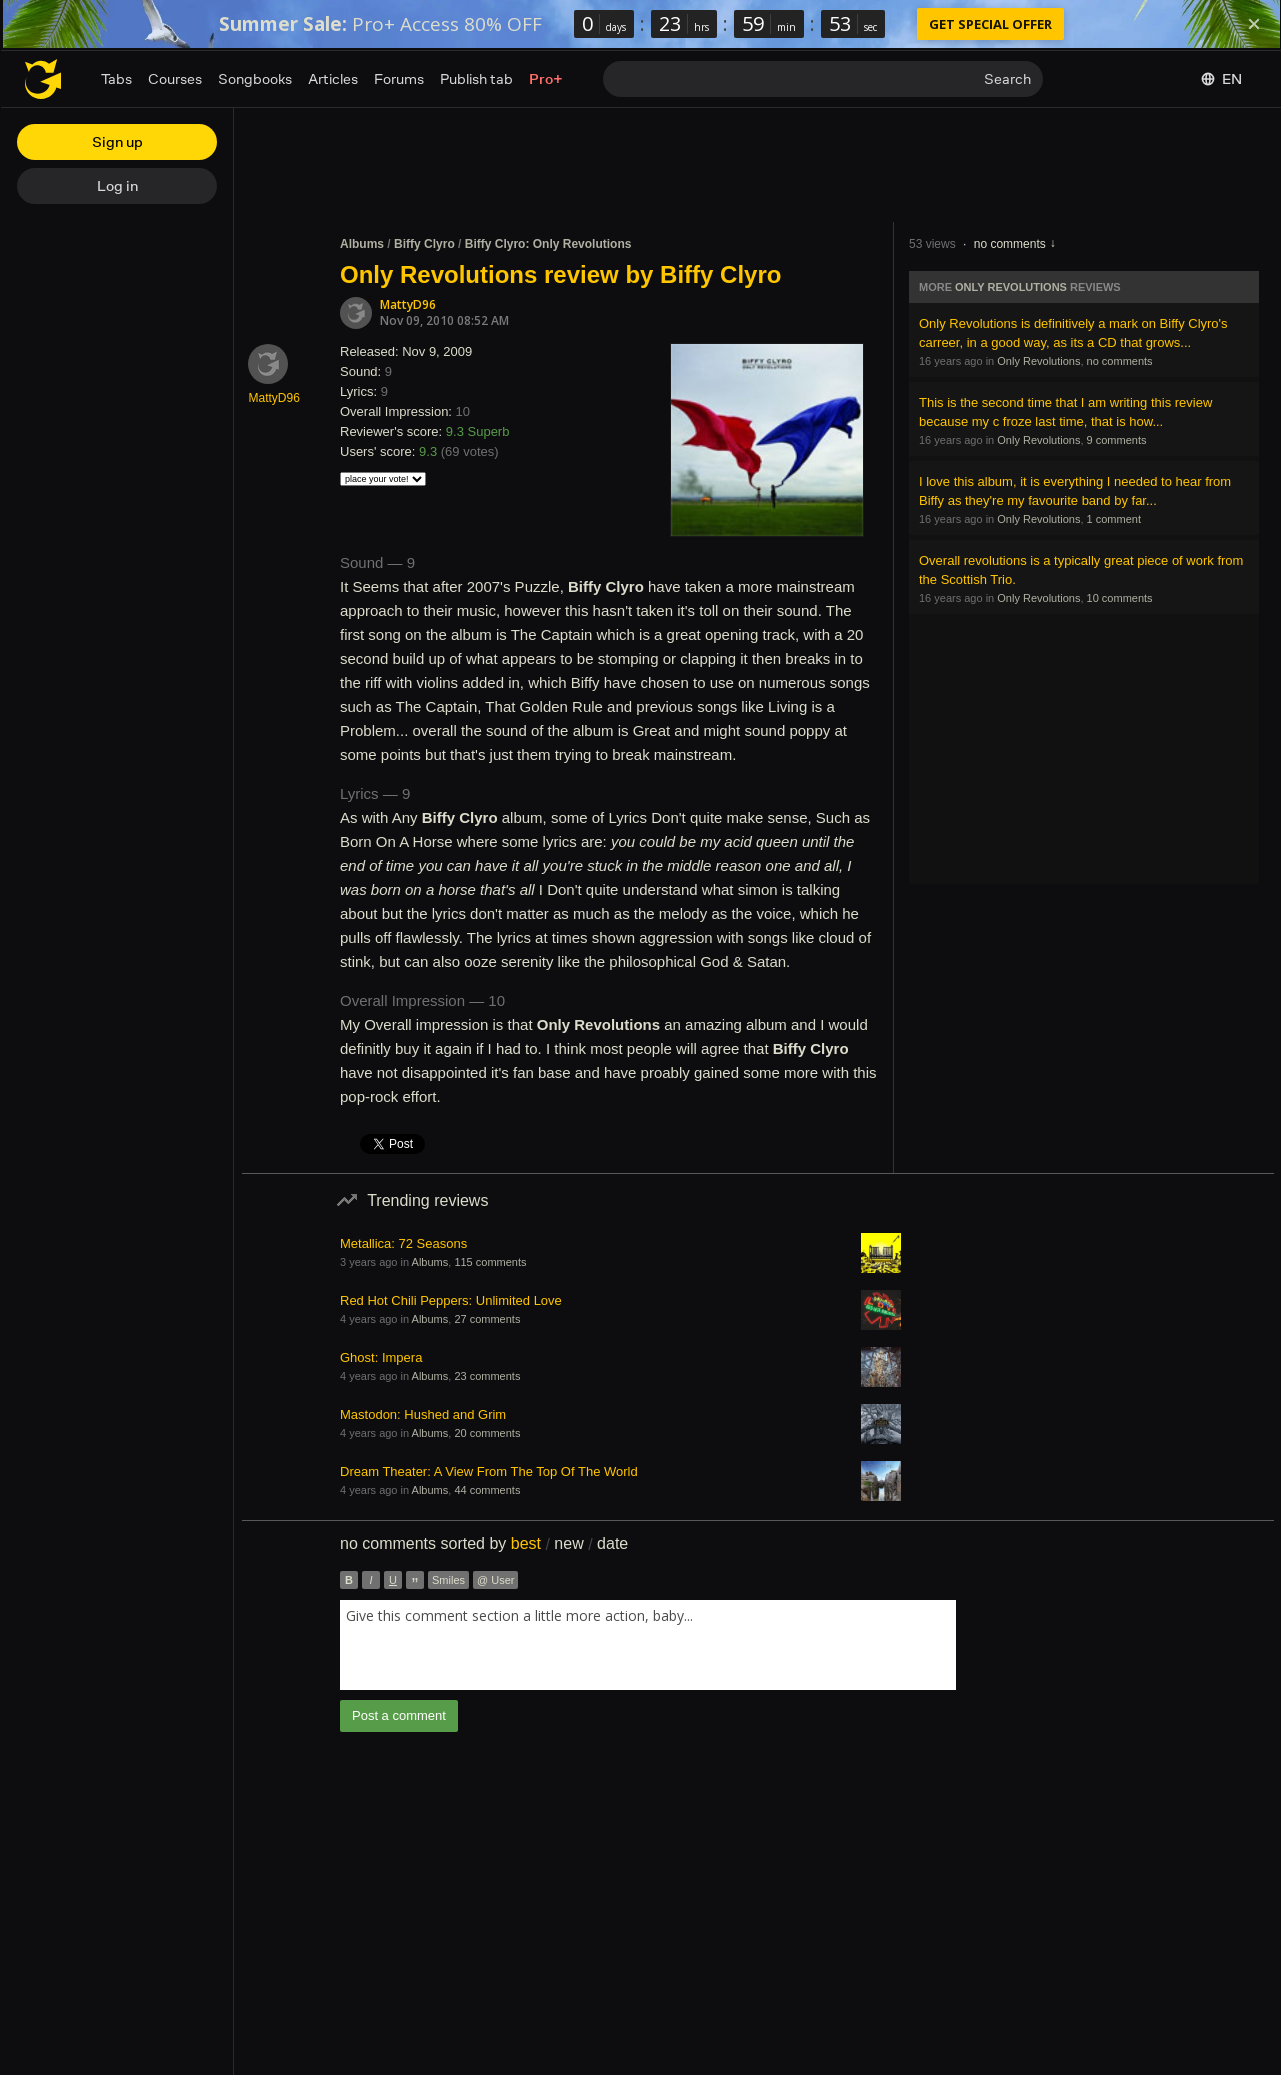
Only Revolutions (1011, 287)
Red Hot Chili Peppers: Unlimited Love (451, 1300)
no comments (1010, 244)
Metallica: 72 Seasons (403, 1243)
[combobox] (648, 1645)
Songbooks (255, 78)
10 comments (1120, 598)
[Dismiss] (1254, 24)
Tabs (116, 78)
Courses (175, 78)
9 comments (1117, 440)
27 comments (487, 1319)
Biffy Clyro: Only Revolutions (548, 244)
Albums (362, 244)
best (526, 1543)
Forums (399, 78)
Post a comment (399, 1715)
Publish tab (476, 78)
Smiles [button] (448, 1580)
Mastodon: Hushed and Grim (423, 1414)
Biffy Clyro (424, 244)
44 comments (487, 1490)
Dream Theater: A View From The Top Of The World (489, 1471)
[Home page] (43, 79)
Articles (333, 78)
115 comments (490, 1262)
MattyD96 (408, 304)
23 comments (487, 1376)
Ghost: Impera (381, 1357)
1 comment (1114, 519)
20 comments (487, 1433)
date (612, 1543)
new (568, 1543)
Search (1007, 78)
